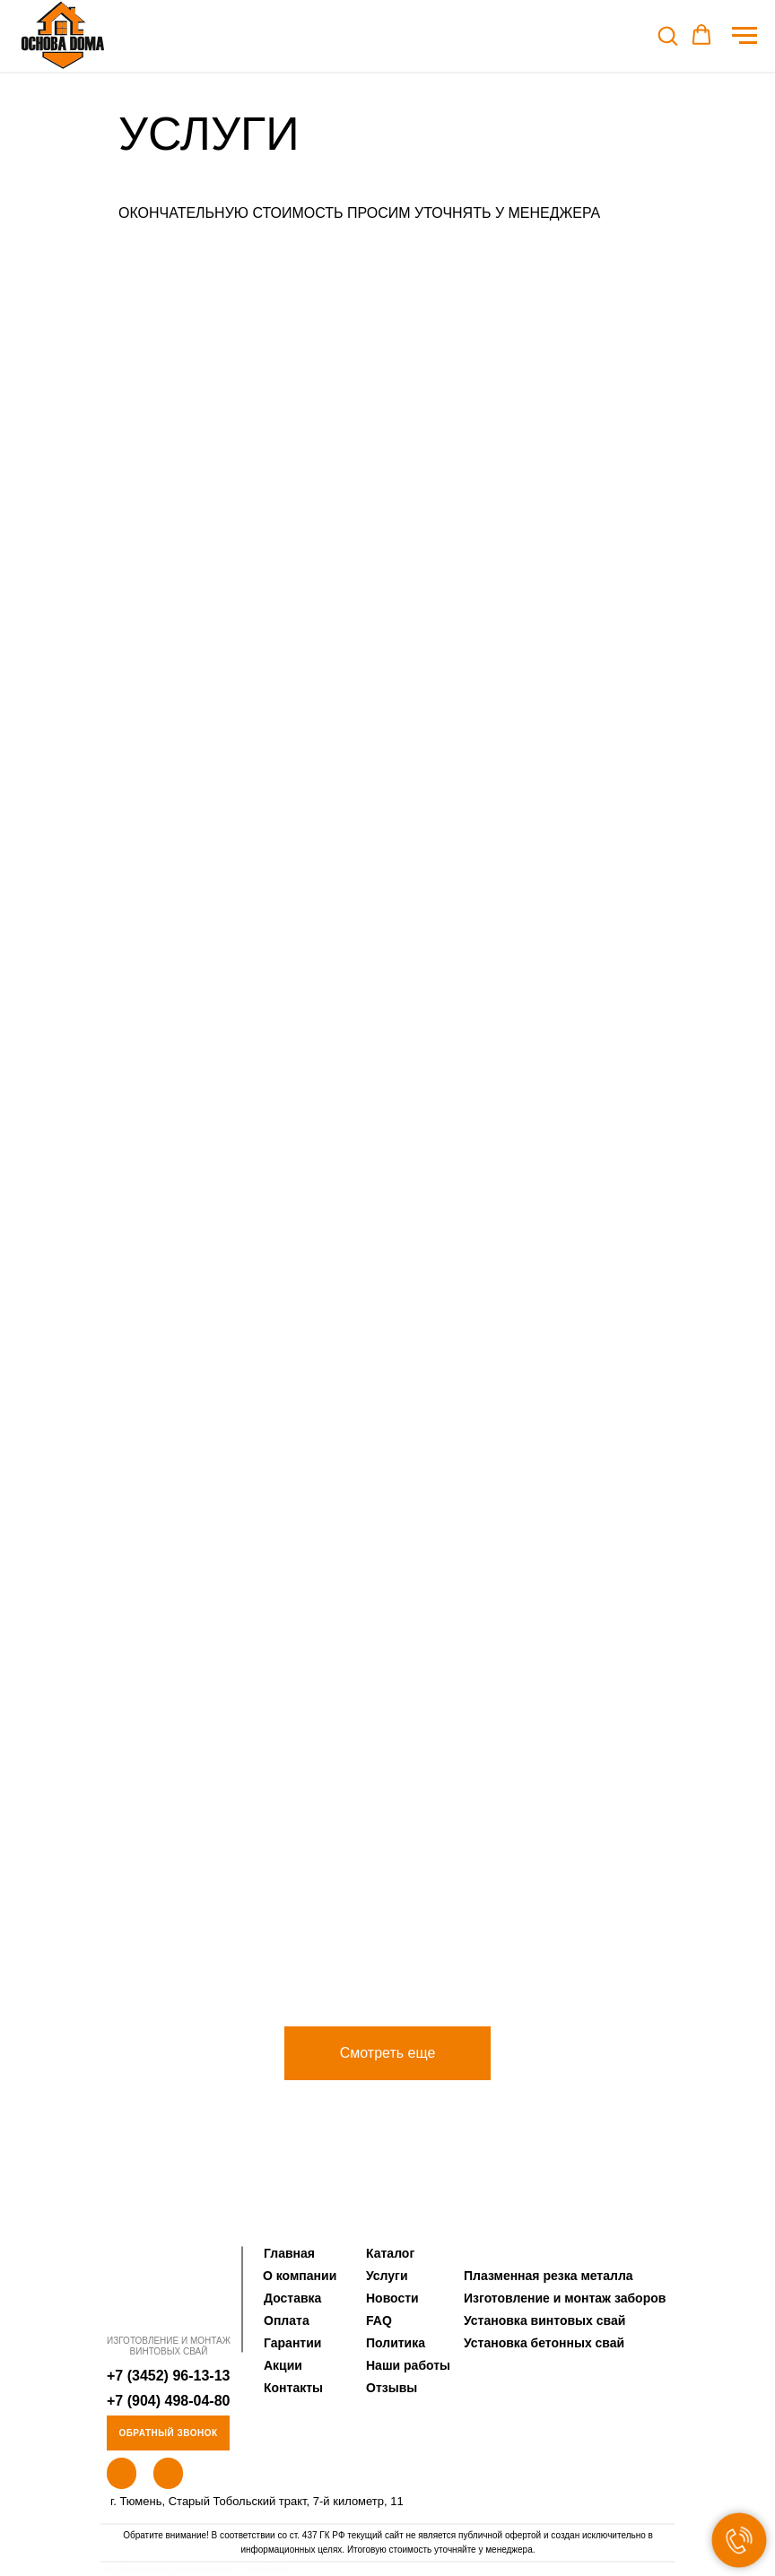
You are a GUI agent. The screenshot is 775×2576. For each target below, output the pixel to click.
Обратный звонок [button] (167, 2433)
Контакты (293, 2388)
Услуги (387, 2275)
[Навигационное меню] (744, 36)
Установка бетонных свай (544, 2343)
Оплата (286, 2320)
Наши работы (408, 2365)
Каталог (390, 2253)
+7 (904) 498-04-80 (168, 2400)
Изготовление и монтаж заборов (565, 2298)
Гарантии (292, 2343)
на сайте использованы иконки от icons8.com (194, 2569)
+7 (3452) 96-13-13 (168, 2375)
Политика (395, 2343)
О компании (299, 2275)
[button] (667, 35)
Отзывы (391, 2388)
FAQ (379, 2320)
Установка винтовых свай (544, 2320)
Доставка (292, 2298)
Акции (283, 2365)
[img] (167, 2288)
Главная (289, 2253)
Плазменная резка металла (548, 2275)
